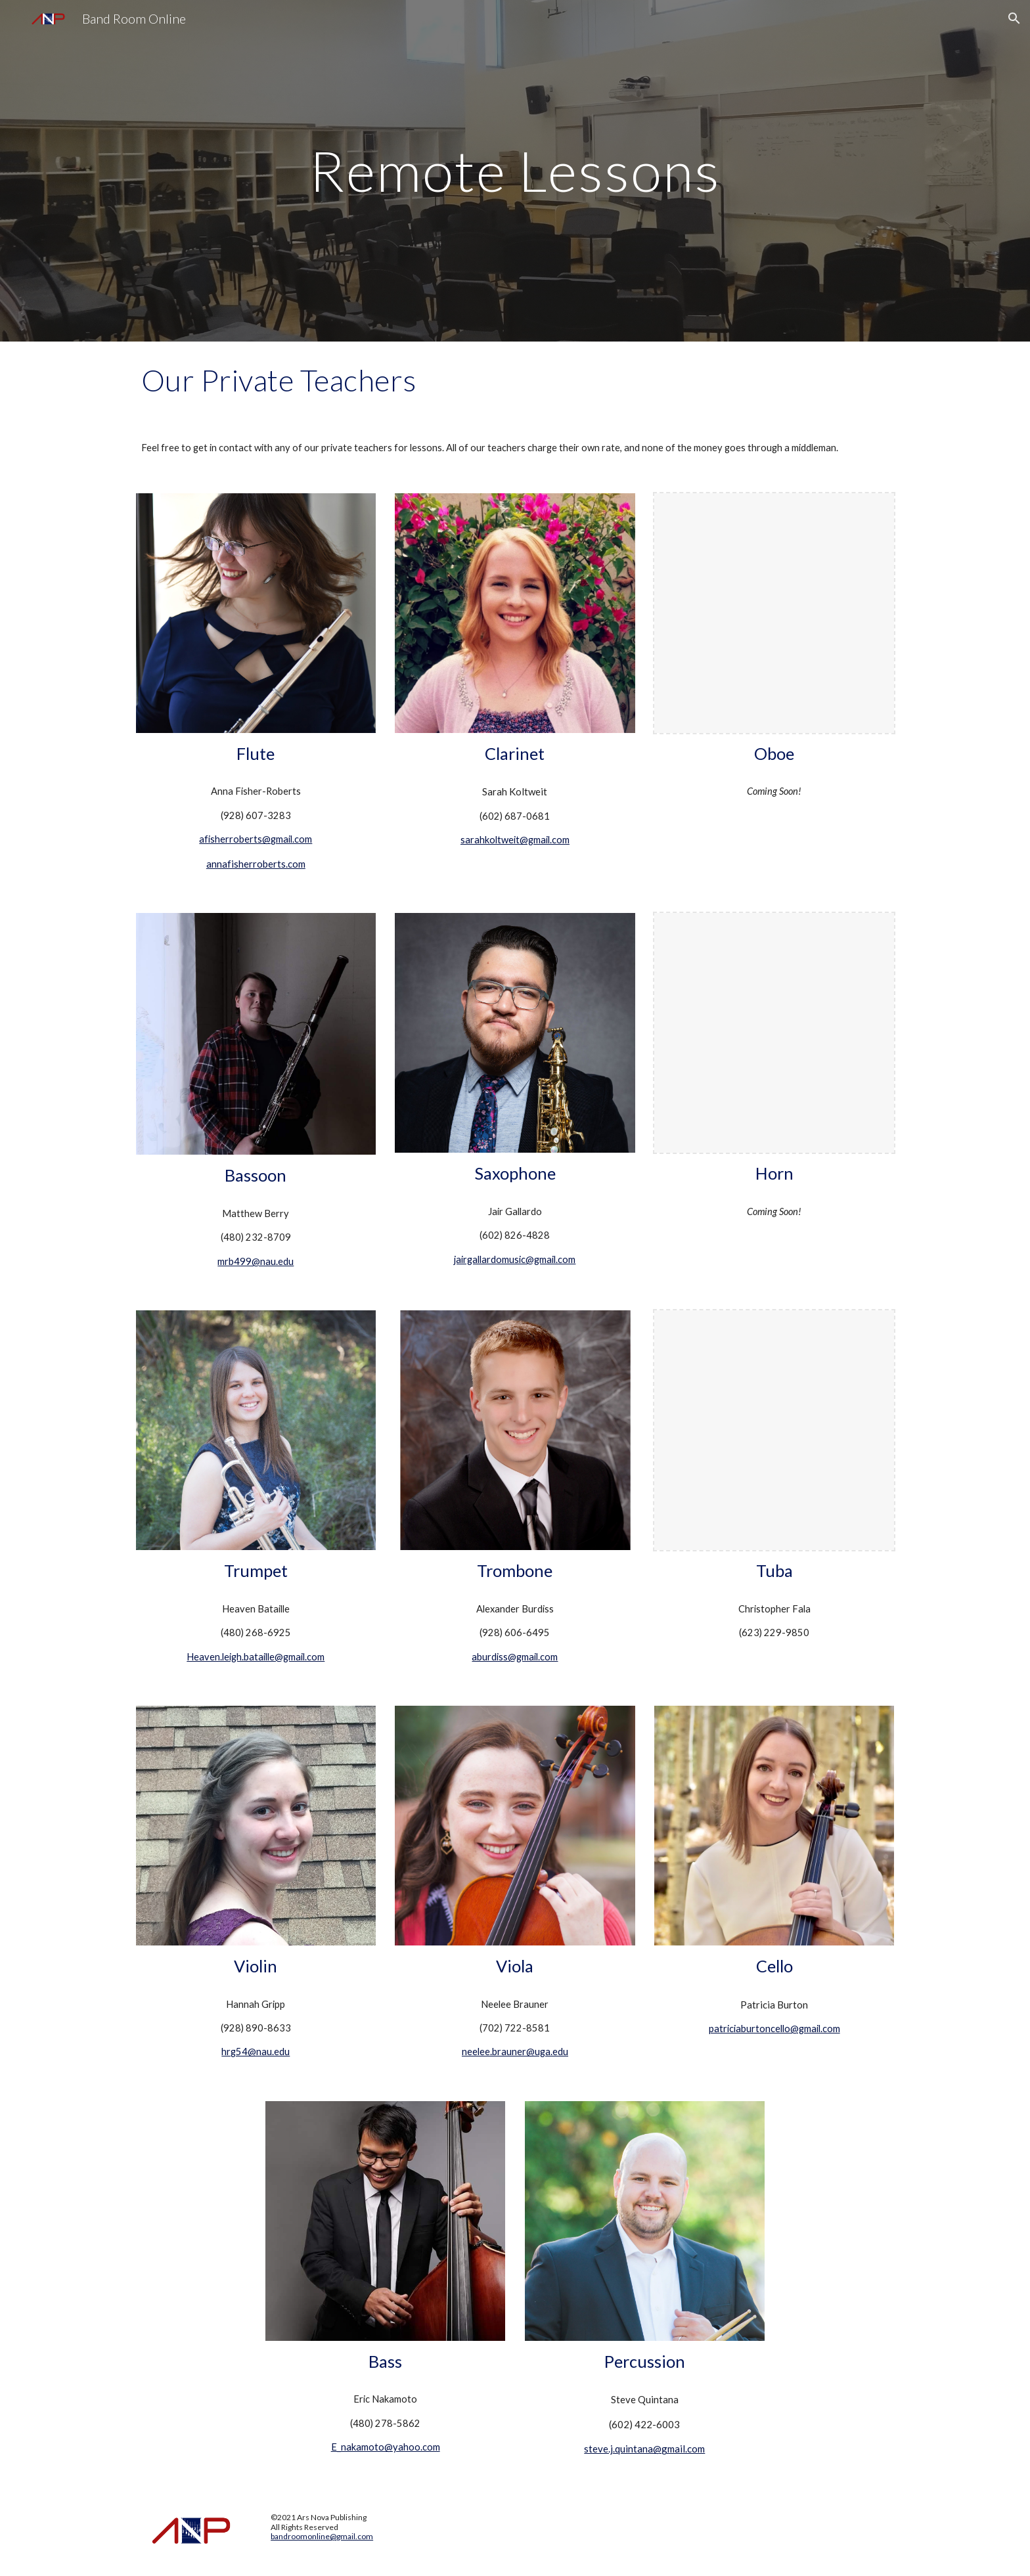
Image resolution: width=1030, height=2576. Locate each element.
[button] (1014, 18)
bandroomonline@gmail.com (322, 2536)
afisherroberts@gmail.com (255, 839)
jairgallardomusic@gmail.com (514, 1259)
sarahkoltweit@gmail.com (515, 839)
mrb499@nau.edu (255, 1261)
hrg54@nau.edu (255, 2051)
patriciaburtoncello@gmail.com (774, 2028)
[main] (515, 170)
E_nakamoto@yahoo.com (385, 2447)
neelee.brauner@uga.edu (515, 2051)
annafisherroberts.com (255, 864)
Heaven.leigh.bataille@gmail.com (256, 1656)
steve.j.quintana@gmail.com (644, 2448)
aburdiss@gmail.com (515, 1656)
